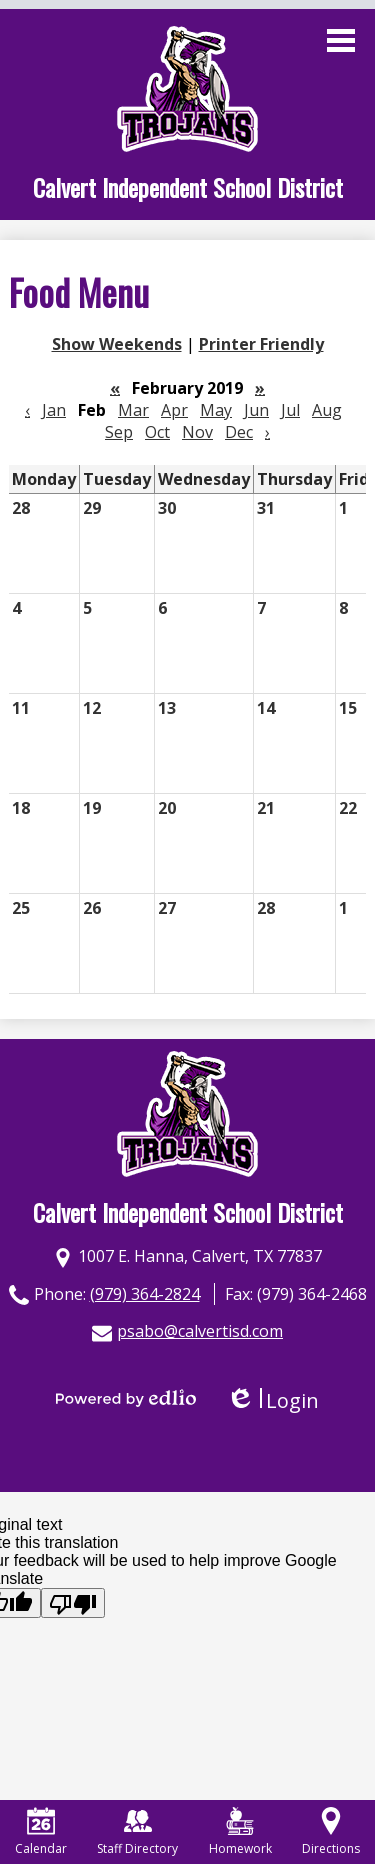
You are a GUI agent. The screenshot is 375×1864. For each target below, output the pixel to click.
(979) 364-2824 (145, 1294)
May (216, 410)
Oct (157, 432)
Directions (331, 1832)
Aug (327, 410)
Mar (133, 410)
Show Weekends (117, 344)
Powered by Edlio (126, 1398)
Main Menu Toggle (341, 40)
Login (272, 1400)
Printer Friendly (261, 344)
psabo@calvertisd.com (200, 1331)
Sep (119, 432)
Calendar (41, 1832)
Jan (54, 410)
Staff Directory (137, 1832)
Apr (174, 410)
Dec (239, 432)
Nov (197, 432)
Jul (290, 410)
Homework (240, 1832)
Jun (256, 410)
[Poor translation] (73, 1603)
